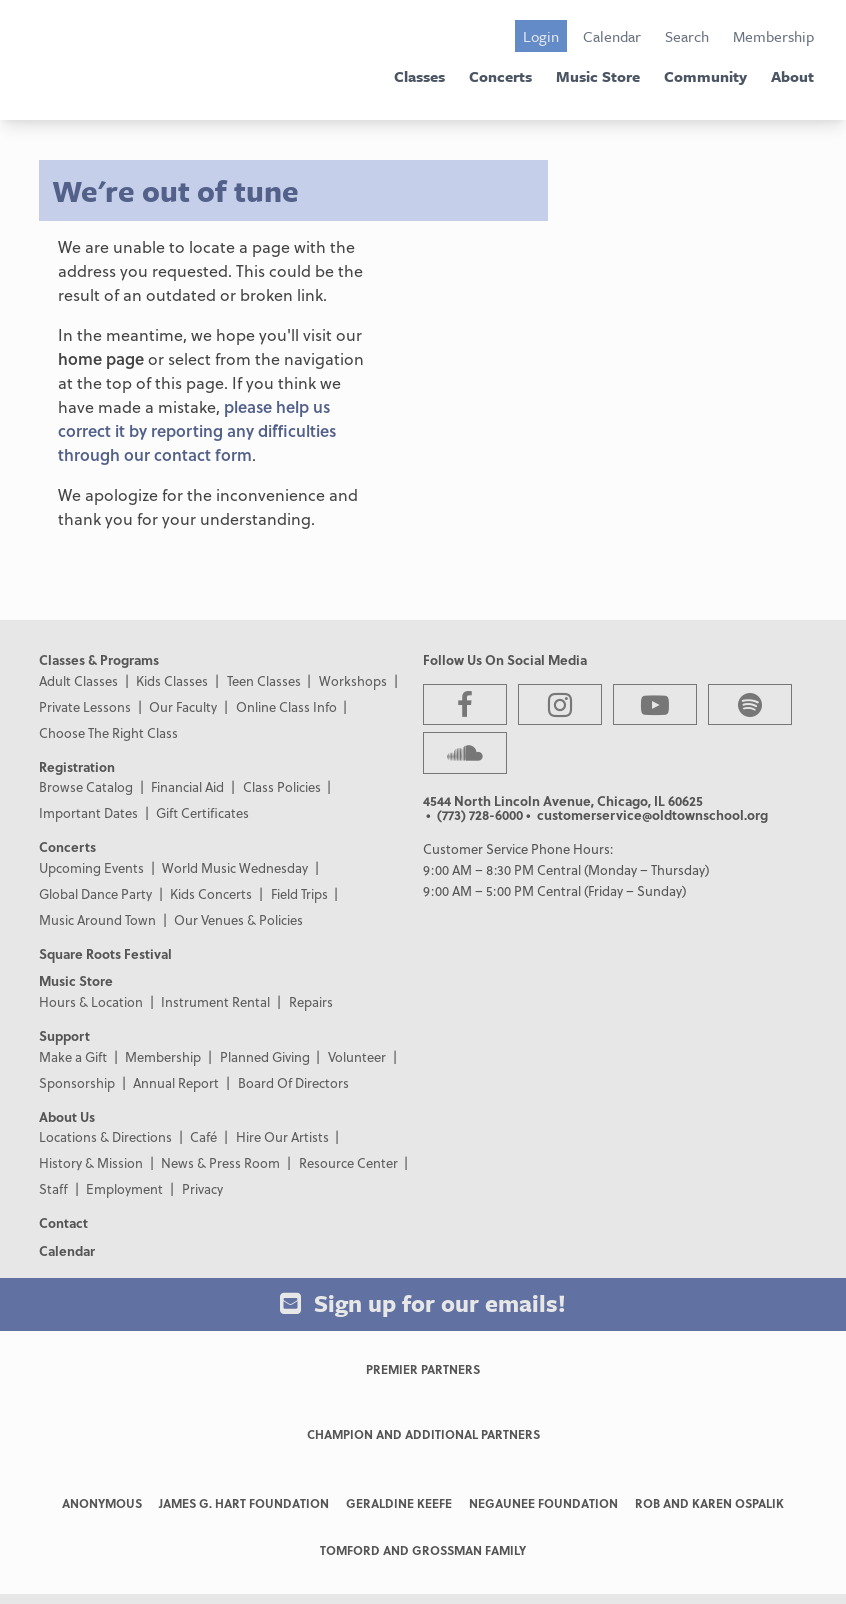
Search (687, 36)
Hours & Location (91, 1001)
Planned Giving (265, 1056)
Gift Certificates (202, 812)
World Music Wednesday (235, 867)
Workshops (353, 680)
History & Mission (91, 1162)
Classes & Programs (99, 659)
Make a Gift (73, 1056)
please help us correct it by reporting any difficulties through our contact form (197, 430)
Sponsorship (77, 1082)
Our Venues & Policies (238, 919)
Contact (63, 1222)
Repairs (311, 1001)
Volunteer (357, 1056)
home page (101, 358)
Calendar (612, 36)
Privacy (202, 1188)
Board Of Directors (293, 1082)
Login (541, 36)
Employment (124, 1188)
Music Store (598, 76)
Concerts (500, 76)
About (792, 76)
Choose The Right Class (108, 732)
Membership (773, 36)
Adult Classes (78, 680)
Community (705, 76)
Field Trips (299, 893)
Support (64, 1035)
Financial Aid (187, 786)
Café (203, 1136)
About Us (67, 1116)
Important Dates (88, 812)
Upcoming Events (91, 867)
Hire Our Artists (282, 1136)
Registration (77, 766)
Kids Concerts (211, 893)
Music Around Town (97, 919)
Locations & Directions (105, 1136)
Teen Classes (264, 680)
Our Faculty (183, 706)
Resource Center (348, 1162)
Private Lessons (85, 706)
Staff (53, 1188)
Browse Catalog (86, 786)
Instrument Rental (215, 1001)
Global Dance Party (95, 893)
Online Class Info (286, 706)
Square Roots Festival (105, 953)
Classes (419, 76)
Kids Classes (172, 680)
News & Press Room (220, 1162)
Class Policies (282, 786)
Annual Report (176, 1082)
